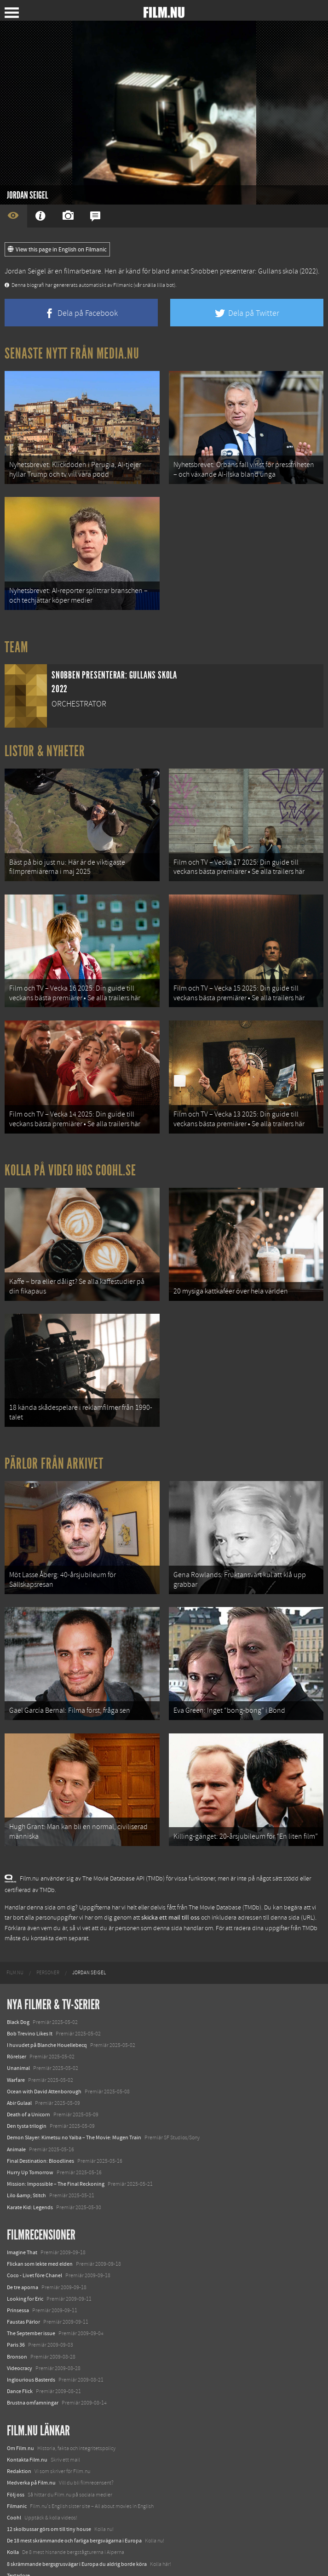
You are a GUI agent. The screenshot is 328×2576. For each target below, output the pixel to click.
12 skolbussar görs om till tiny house (49, 2489)
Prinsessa (18, 2271)
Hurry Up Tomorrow (30, 2133)
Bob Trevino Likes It (29, 1994)
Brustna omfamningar (32, 2363)
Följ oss (15, 2455)
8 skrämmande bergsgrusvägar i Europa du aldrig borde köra (77, 2524)
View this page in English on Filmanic (57, 249)
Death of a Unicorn (28, 2075)
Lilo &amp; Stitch (26, 2156)
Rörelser (16, 2017)
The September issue (31, 2294)
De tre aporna (22, 2248)
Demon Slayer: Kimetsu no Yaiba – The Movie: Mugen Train (74, 2098)
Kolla (13, 2513)
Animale (16, 2110)
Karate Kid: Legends (30, 2168)
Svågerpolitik (22, 2559)
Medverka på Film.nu (31, 2443)
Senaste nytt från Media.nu (72, 353)
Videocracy (19, 2328)
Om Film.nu (20, 2408)
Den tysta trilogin (26, 2086)
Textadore (18, 2536)
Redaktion (19, 2431)
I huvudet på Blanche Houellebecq (47, 2005)
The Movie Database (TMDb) (225, 1868)
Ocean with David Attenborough (44, 2052)
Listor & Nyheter (45, 743)
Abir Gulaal (19, 2063)
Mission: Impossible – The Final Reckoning (55, 2144)
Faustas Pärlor (23, 2282)
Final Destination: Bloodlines (40, 2121)
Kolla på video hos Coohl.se (70, 1150)
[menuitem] (14, 1934)
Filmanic (17, 2466)
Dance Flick (20, 2351)
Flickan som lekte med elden (40, 2224)
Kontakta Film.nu (27, 2420)
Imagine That (22, 2213)
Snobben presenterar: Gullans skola (244, 271)
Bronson (17, 2317)
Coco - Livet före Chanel (34, 2236)
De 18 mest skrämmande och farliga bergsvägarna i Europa (74, 2501)
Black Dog (18, 1982)
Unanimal (18, 2029)
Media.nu (18, 2547)
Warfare (16, 2040)
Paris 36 (16, 2305)
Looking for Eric (25, 2259)
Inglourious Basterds (31, 2340)
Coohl (14, 2478)
